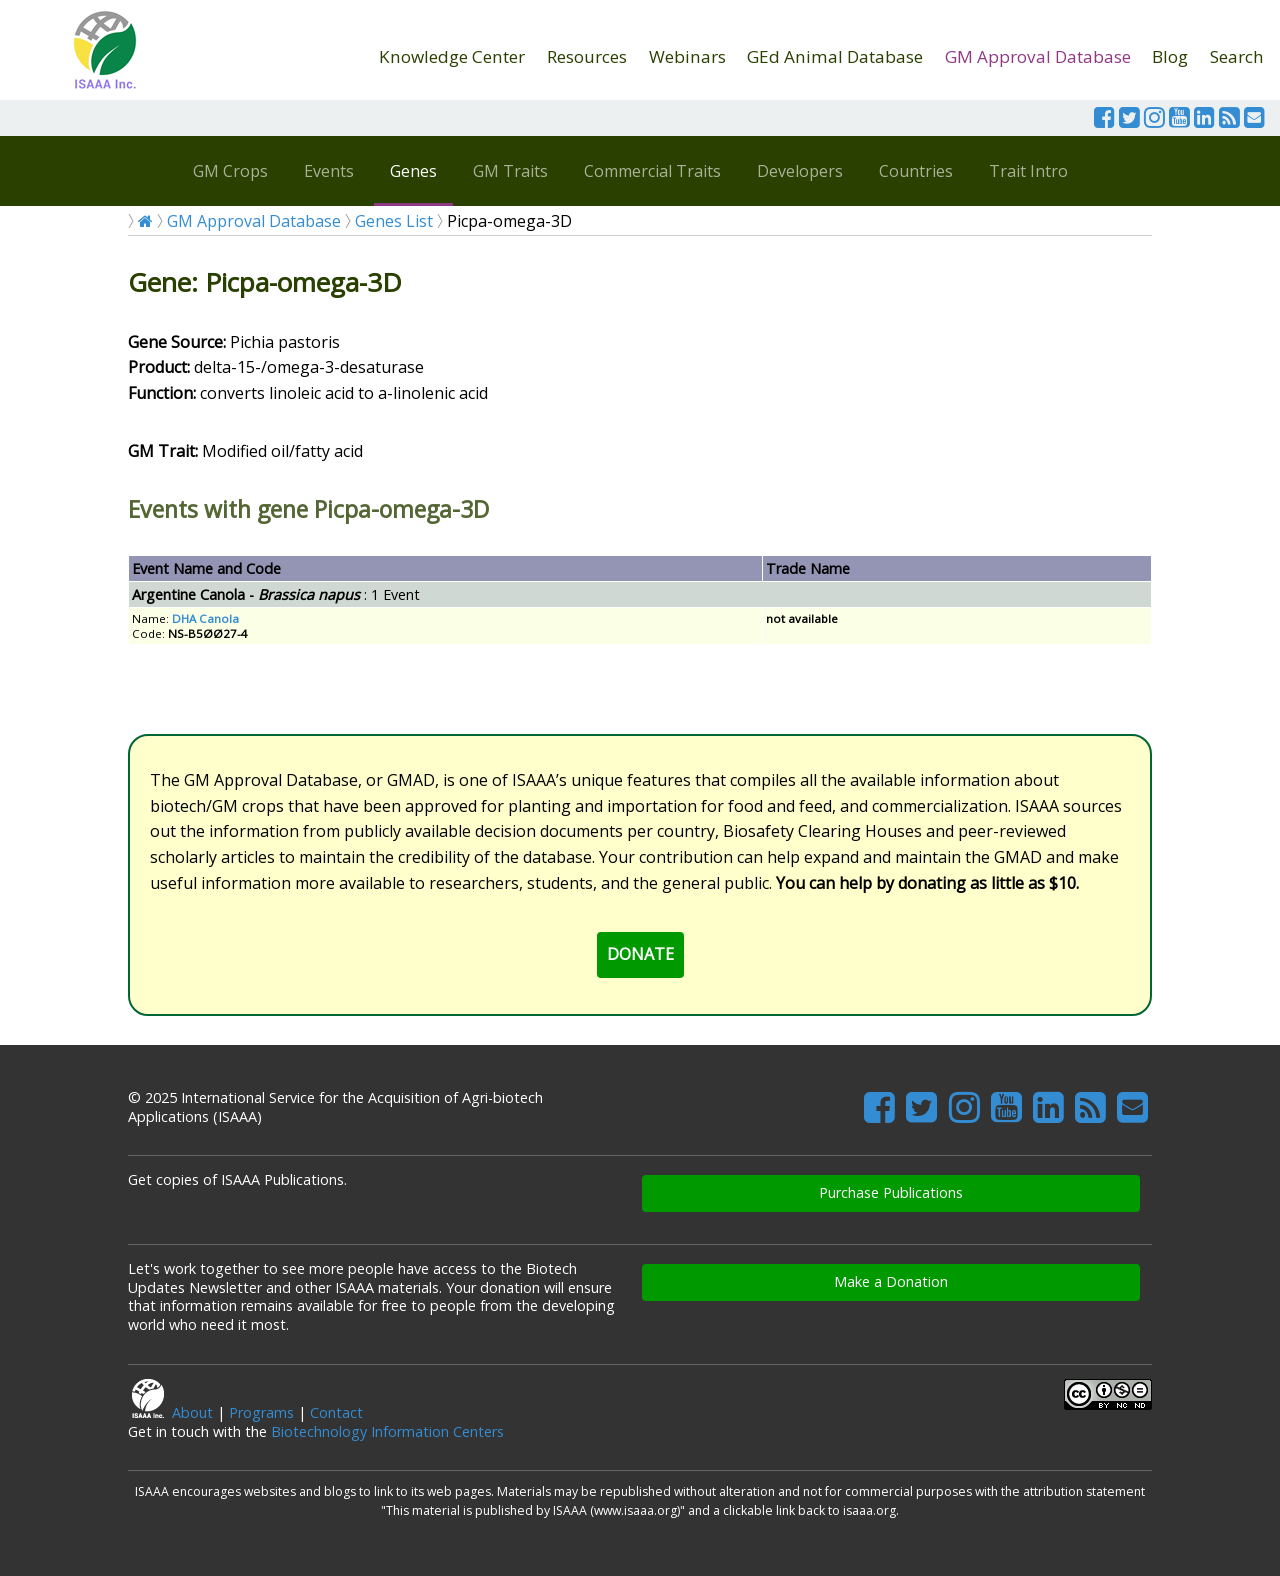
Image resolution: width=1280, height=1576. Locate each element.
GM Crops (230, 171)
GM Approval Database (1038, 56)
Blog (1170, 56)
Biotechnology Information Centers (387, 1431)
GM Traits (510, 171)
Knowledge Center (452, 56)
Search (1237, 56)
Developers (800, 171)
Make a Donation (891, 1281)
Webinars (687, 56)
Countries (916, 171)
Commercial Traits (652, 171)
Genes (413, 171)
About (192, 1412)
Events (329, 171)
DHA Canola (205, 618)
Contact (336, 1412)
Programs (261, 1412)
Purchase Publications (891, 1192)
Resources (587, 56)
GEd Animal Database (835, 56)
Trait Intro (1028, 171)
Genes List (394, 221)
